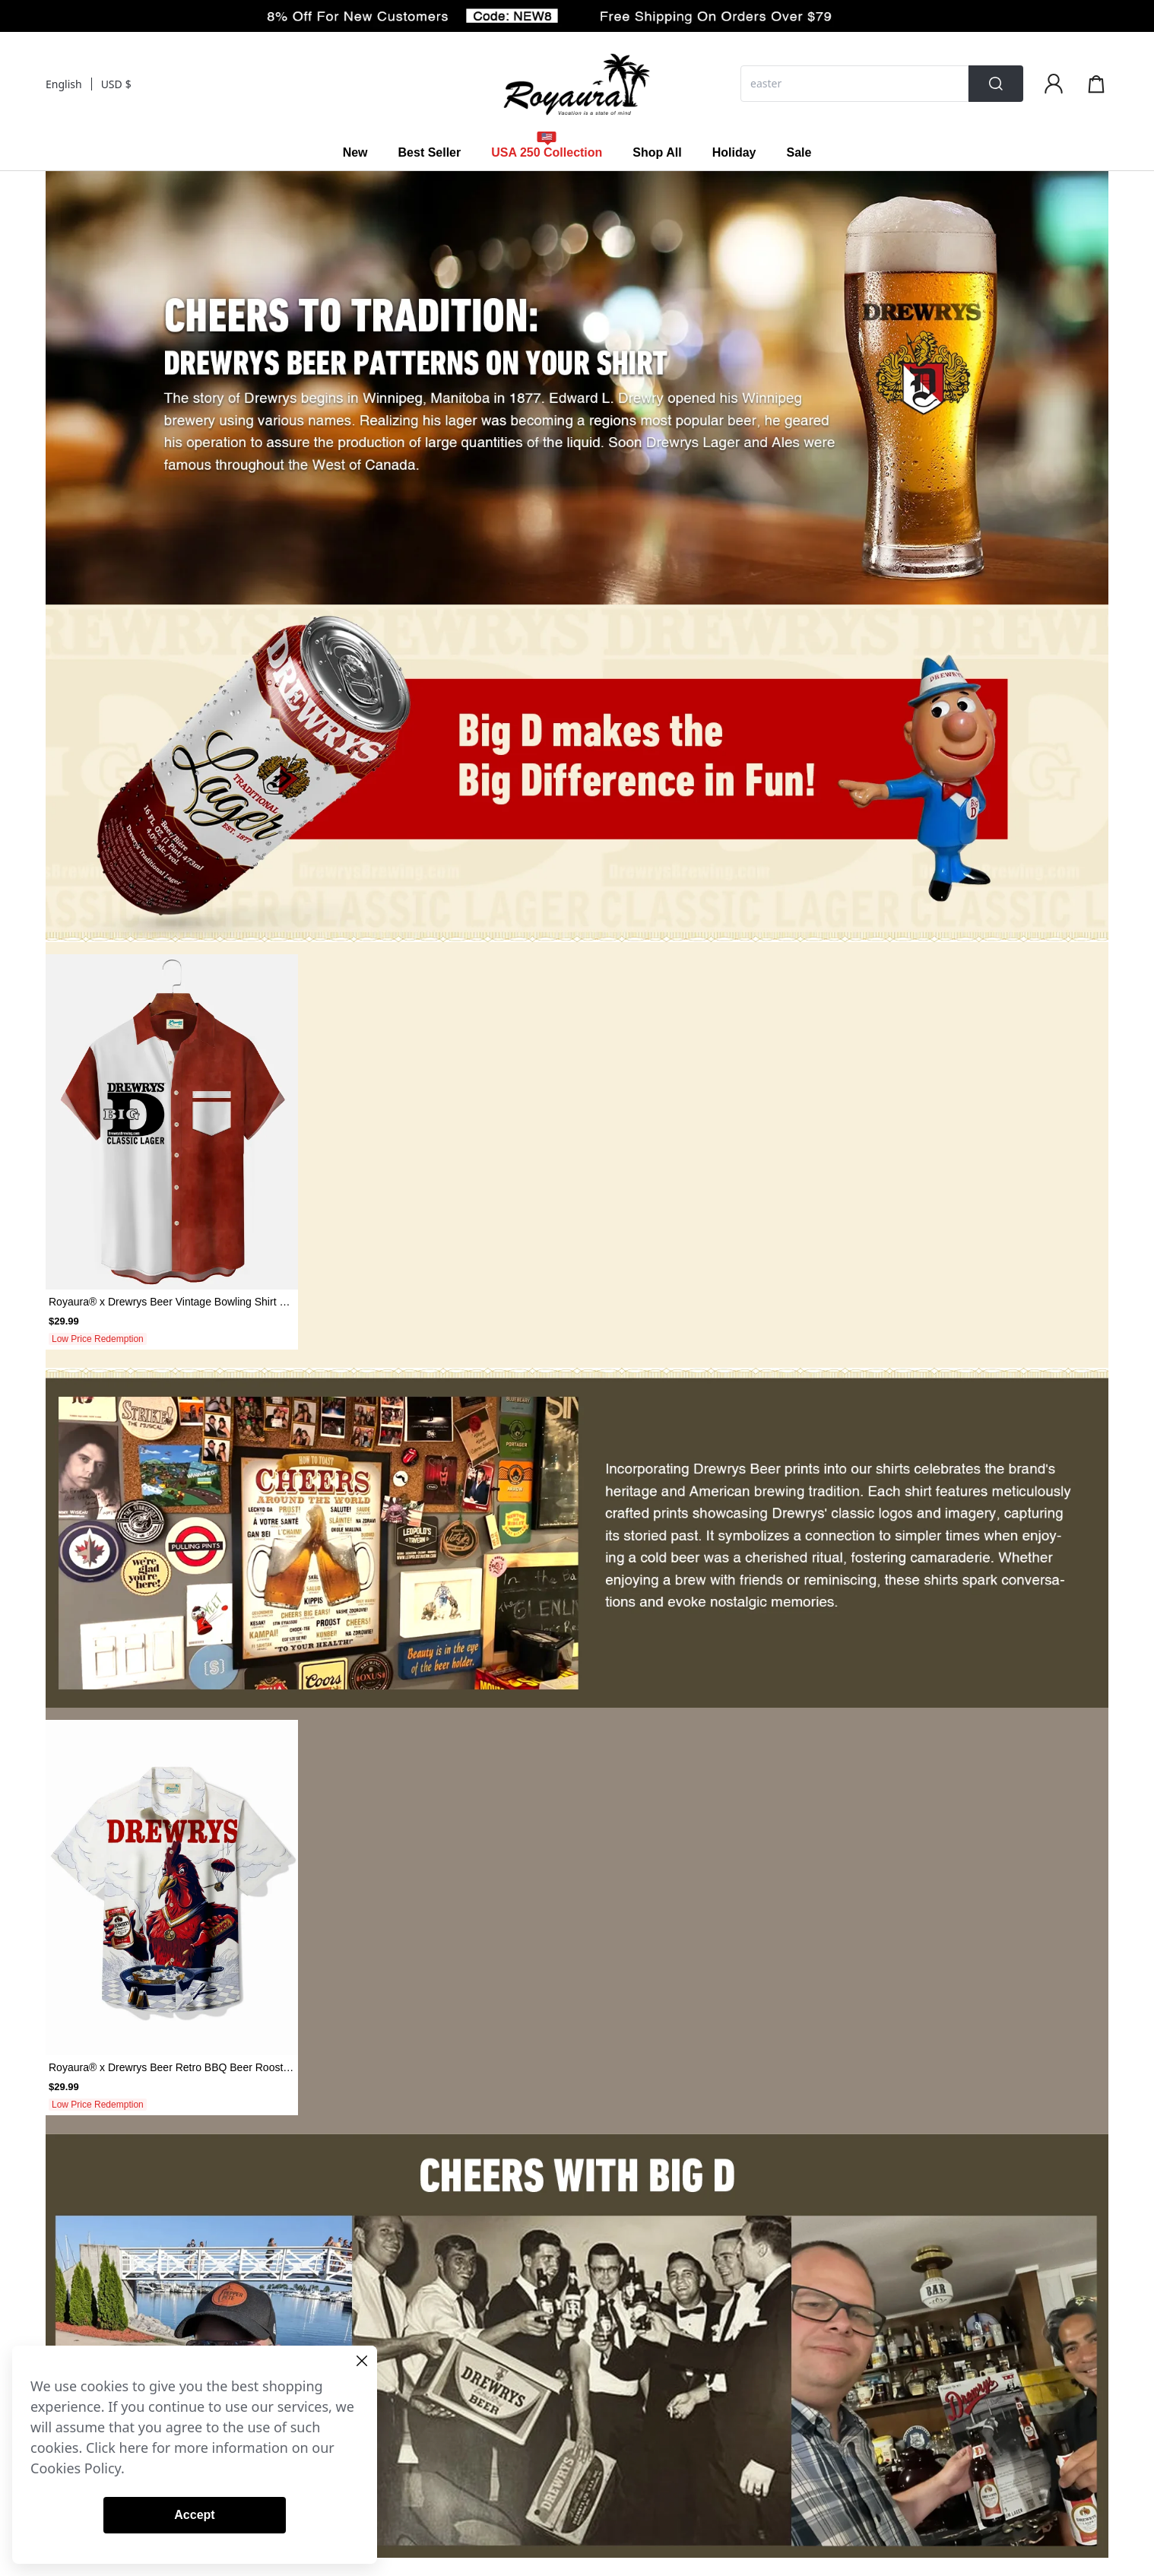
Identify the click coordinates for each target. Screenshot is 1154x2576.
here (134, 2447)
